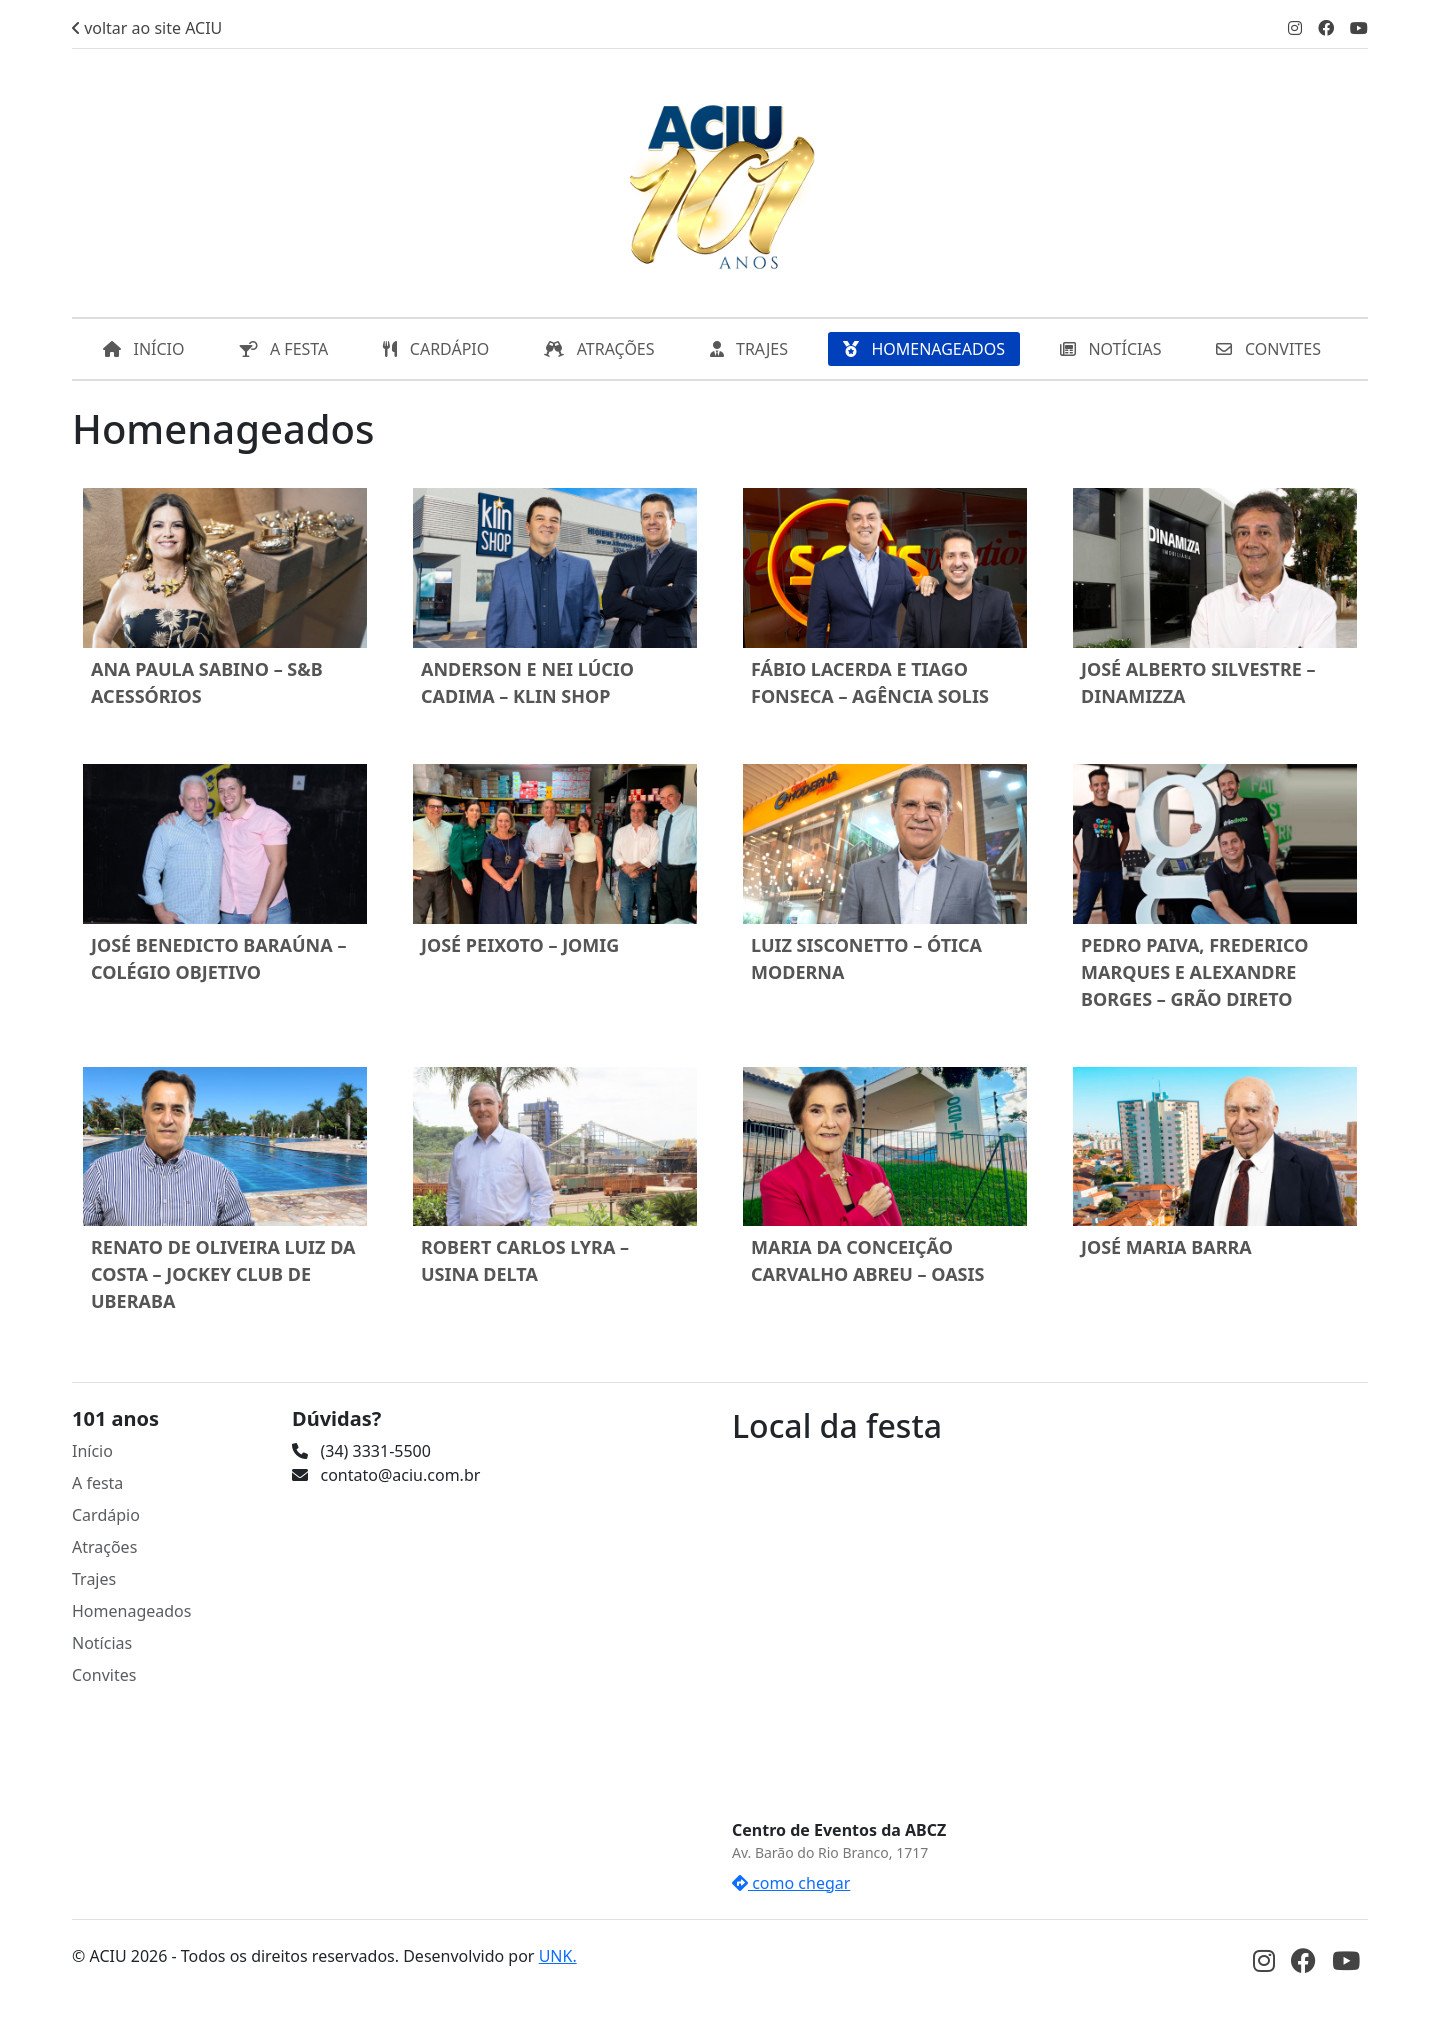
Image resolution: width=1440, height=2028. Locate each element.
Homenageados (131, 1611)
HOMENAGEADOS (924, 349)
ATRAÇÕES (599, 349)
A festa (97, 1483)
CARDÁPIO (436, 349)
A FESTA (284, 349)
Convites (104, 1675)
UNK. (558, 1956)
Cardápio (106, 1515)
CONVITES (1268, 349)
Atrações (104, 1547)
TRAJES (749, 349)
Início (92, 1451)
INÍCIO (144, 349)
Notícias (102, 1643)
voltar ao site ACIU (147, 28)
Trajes (94, 1579)
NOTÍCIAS (1111, 349)
